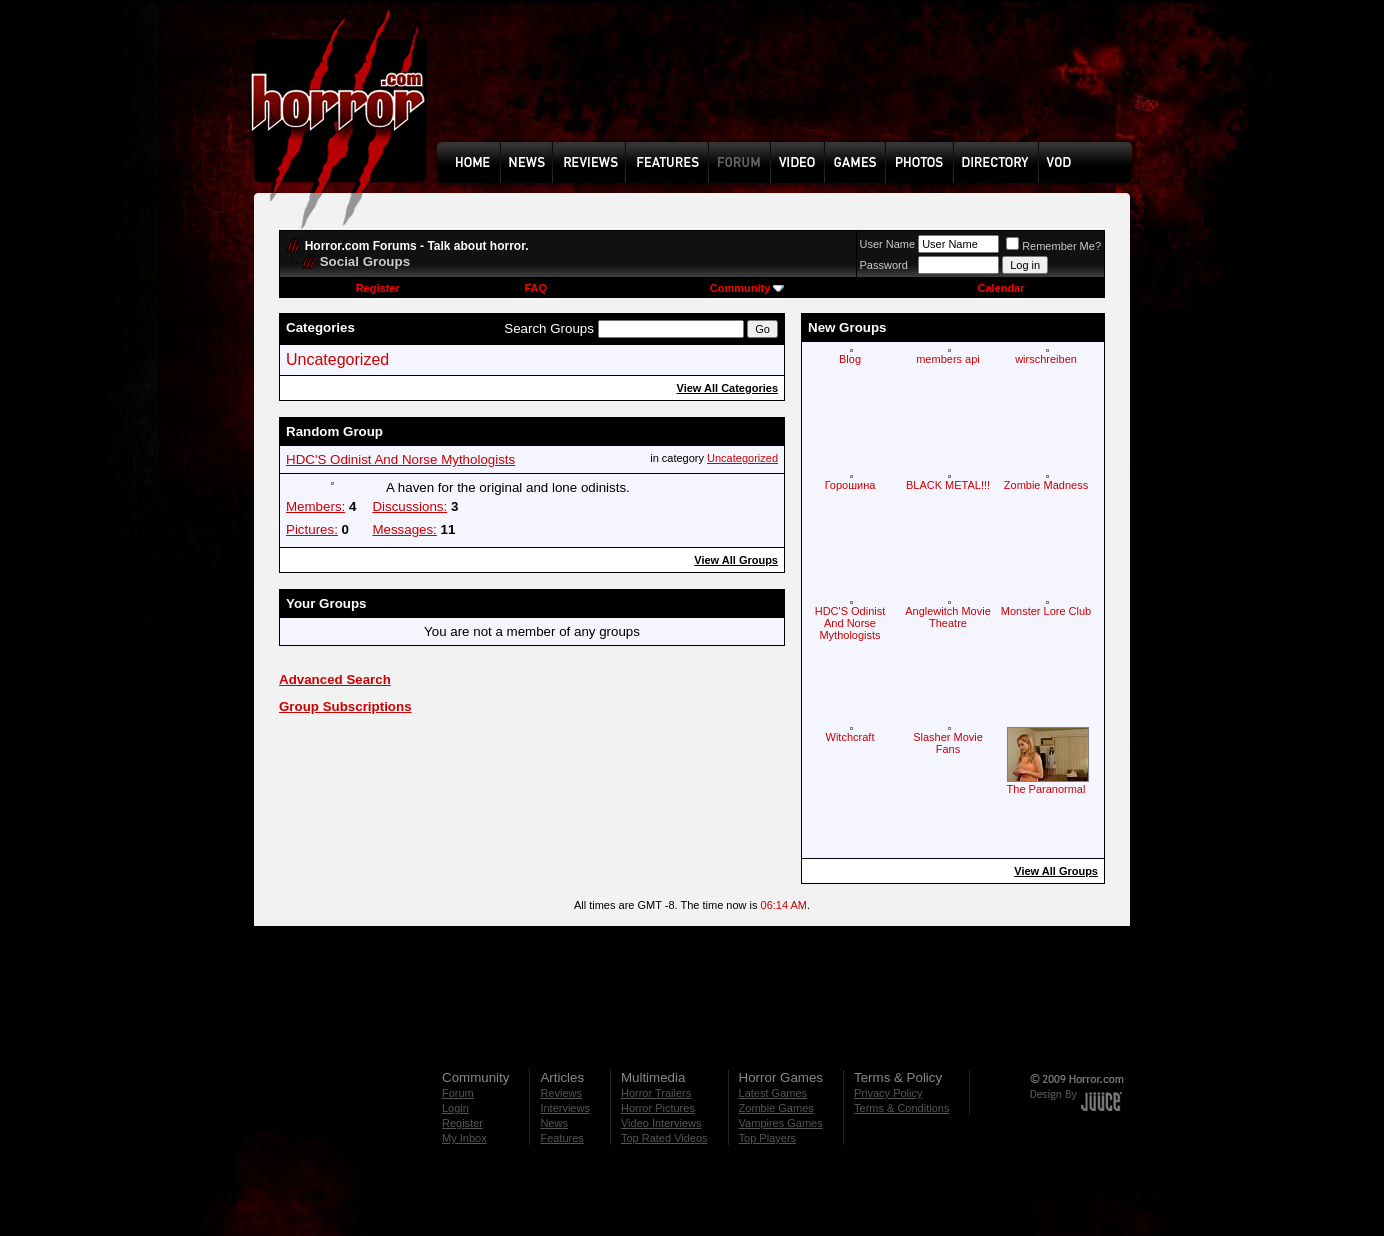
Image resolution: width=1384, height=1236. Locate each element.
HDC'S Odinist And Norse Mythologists (400, 459)
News (554, 1123)
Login (455, 1108)
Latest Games (773, 1093)
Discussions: (409, 506)
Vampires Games (781, 1123)
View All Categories (727, 388)
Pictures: (312, 529)
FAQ (535, 288)
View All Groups (736, 560)
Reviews (561, 1093)
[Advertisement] (791, 86)
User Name (888, 244)
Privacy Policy (888, 1093)
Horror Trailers (656, 1093)
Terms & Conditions (901, 1108)
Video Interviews (661, 1123)
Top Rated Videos (664, 1138)
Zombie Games (776, 1108)
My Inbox (464, 1138)
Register (378, 288)
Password (884, 265)
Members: (315, 506)
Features (561, 1138)
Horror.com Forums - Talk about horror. (417, 246)
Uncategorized (337, 359)
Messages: (404, 529)
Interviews (565, 1108)
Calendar (1000, 288)
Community (747, 288)
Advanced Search (335, 679)
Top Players (767, 1138)
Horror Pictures (658, 1108)
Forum (458, 1093)
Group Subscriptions (345, 706)
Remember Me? (1053, 246)
